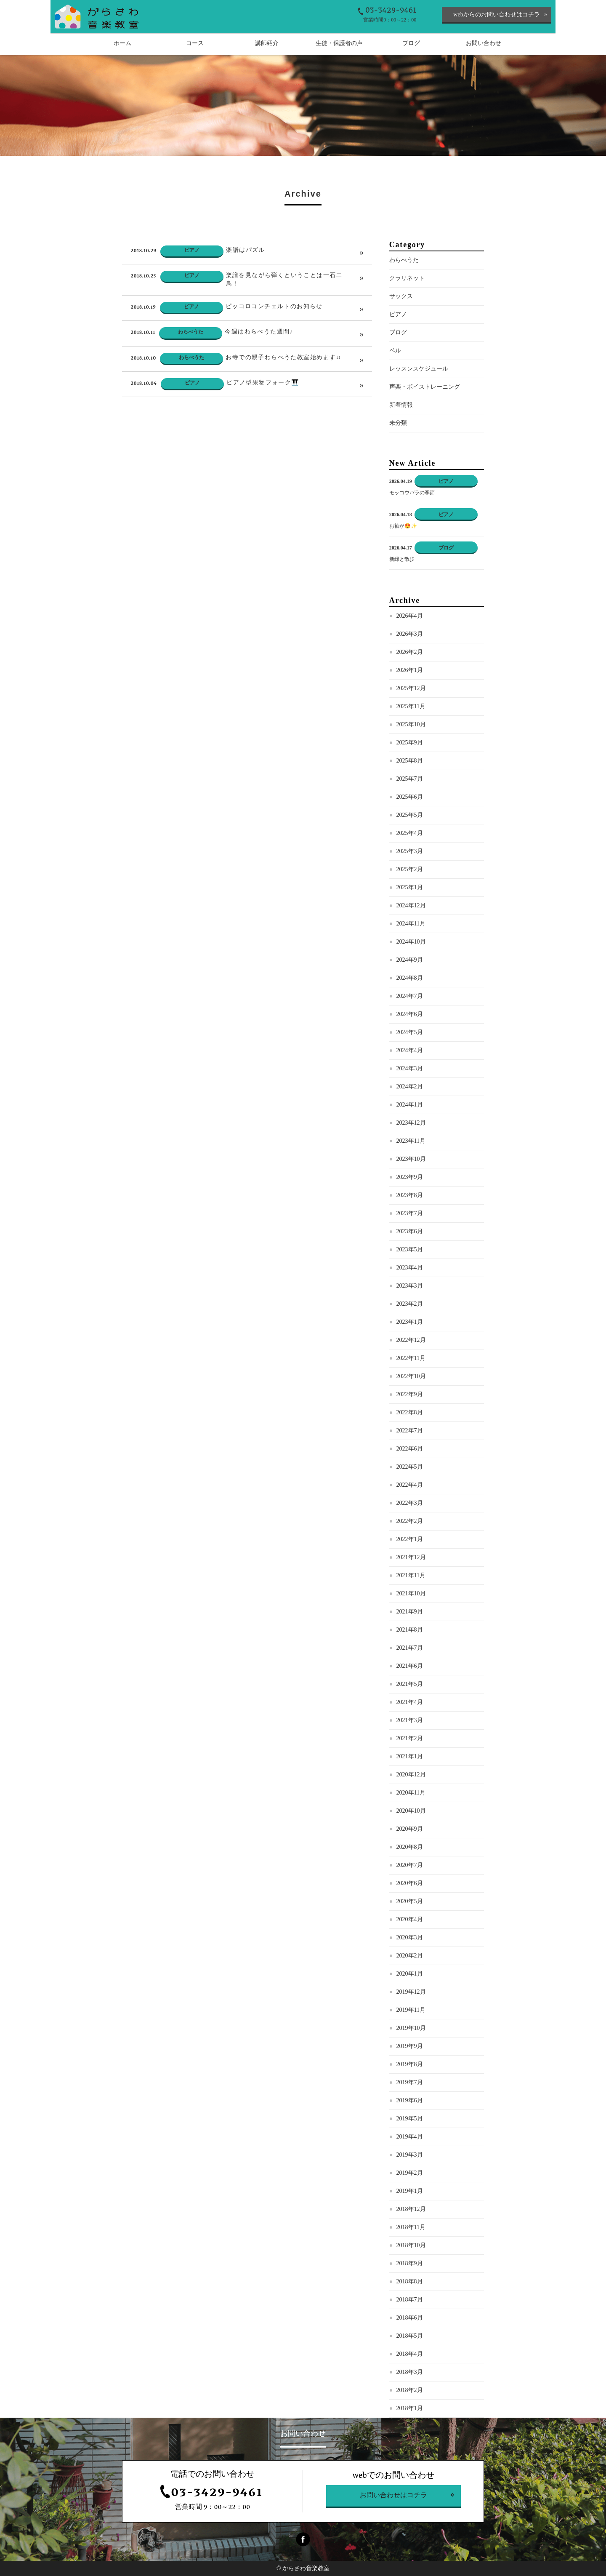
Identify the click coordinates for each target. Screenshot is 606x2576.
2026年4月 (409, 632)
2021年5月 (409, 1700)
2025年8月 (409, 776)
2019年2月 (409, 2189)
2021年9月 (409, 1627)
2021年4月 (409, 1718)
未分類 (398, 439)
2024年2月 (409, 1102)
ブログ (398, 348)
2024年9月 (409, 976)
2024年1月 (409, 1120)
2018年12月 (411, 2225)
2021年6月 (409, 1682)
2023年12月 (411, 1139)
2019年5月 (409, 2134)
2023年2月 (409, 1320)
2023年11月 (410, 1157)
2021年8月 (409, 1646)
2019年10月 (411, 2044)
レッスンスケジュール (418, 384)
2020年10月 (411, 1827)
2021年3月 (409, 1736)
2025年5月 (409, 831)
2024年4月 (409, 1066)
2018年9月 (409, 2279)
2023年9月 (409, 1193)
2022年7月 (409, 1446)
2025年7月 (409, 795)
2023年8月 (409, 1211)
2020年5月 (409, 1917)
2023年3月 (409, 1302)
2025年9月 (409, 758)
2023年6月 (409, 1247)
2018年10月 (411, 2261)
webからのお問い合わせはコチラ (496, 14)
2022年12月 (411, 1356)
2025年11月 (410, 722)
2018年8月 (409, 2297)
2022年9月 (409, 1410)
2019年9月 (409, 2062)
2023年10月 (411, 1175)
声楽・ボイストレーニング (424, 403)
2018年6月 (409, 2334)
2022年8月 (409, 1428)
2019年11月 (410, 2026)
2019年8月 (409, 2080)
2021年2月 (409, 1754)
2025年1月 (409, 903)
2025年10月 (411, 740)
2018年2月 (409, 2406)
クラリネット (407, 294)
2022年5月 (409, 1483)
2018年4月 (409, 2370)
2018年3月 (409, 2388)
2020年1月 (409, 1990)
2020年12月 (411, 1790)
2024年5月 (409, 1048)
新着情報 (401, 421)
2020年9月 (409, 1845)
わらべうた (404, 276)
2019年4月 (409, 2152)
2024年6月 (409, 1030)
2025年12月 (411, 704)
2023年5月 (409, 1265)
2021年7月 (409, 1664)
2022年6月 (409, 1464)
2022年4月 (409, 1501)
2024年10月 (411, 958)
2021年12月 (411, 1573)
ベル (395, 366)
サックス (401, 312)
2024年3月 (409, 1084)
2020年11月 (410, 1808)
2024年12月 (411, 921)
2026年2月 (409, 668)
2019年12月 (411, 2008)
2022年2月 (409, 1537)
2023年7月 (409, 1229)
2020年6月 (409, 1899)
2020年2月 (409, 1971)
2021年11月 (410, 1591)
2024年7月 (409, 1012)
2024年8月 (409, 994)
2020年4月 (409, 1935)
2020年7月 (409, 1881)
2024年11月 (410, 939)
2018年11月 (410, 2243)
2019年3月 (409, 2171)
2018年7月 (409, 2315)
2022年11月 (410, 1374)
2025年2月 (409, 885)
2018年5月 (409, 2352)
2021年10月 (411, 1609)
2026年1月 (409, 686)
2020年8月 (409, 1863)
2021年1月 (409, 1772)
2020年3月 (409, 1953)
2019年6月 (409, 2116)
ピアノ (398, 330)
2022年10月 (411, 1392)
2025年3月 (409, 867)
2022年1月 (409, 1555)
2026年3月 (409, 650)
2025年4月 (409, 849)
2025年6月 (409, 813)
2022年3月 (409, 1519)
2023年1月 (409, 1338)
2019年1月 (409, 2207)
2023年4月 (409, 1283)
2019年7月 (409, 2098)
